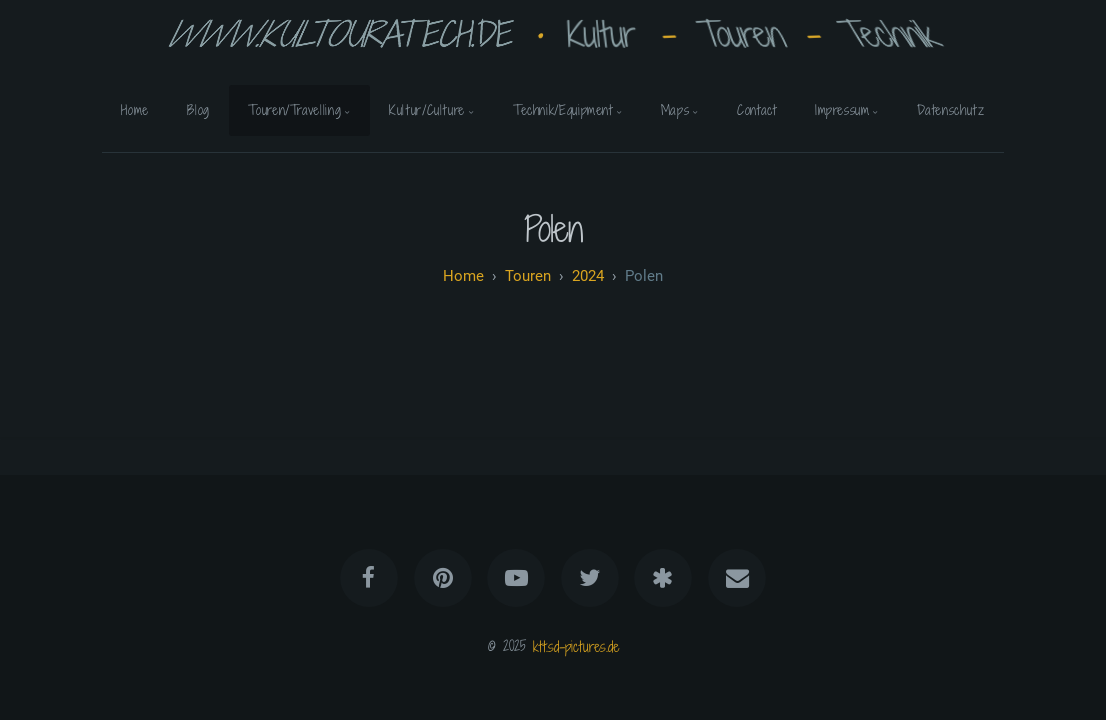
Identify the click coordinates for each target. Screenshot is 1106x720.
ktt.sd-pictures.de (576, 645)
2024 (588, 276)
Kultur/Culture (427, 110)
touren (528, 276)
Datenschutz (950, 110)
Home (135, 110)
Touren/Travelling (294, 110)
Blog (198, 110)
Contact (756, 110)
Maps (675, 110)
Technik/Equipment (563, 110)
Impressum (842, 110)
